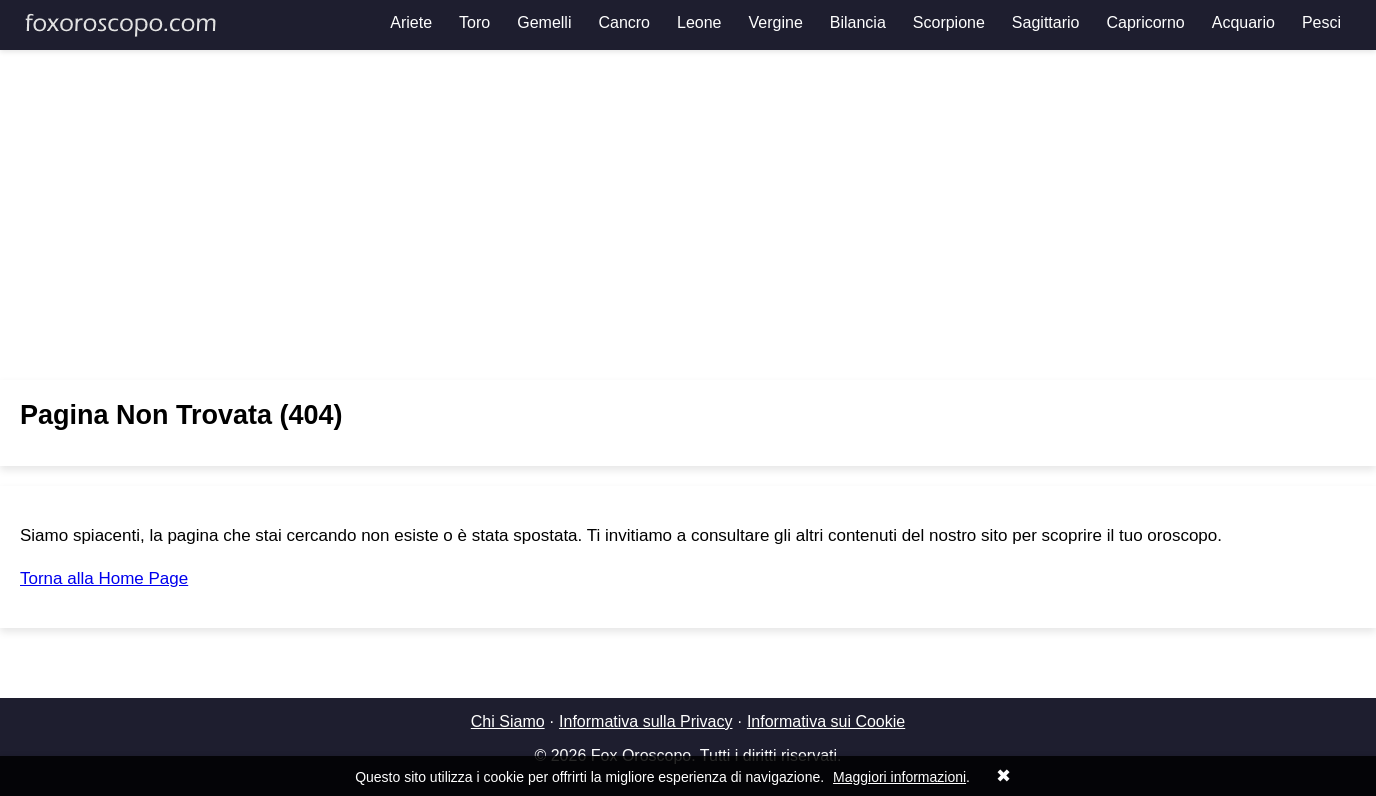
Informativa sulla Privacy (645, 721)
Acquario (1243, 22)
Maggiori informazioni (899, 777)
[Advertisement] (688, 215)
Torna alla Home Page (104, 578)
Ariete (411, 22)
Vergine (776, 22)
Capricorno (1145, 22)
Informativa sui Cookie (826, 721)
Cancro (624, 22)
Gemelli (544, 22)
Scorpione (949, 22)
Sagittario (1046, 22)
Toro (474, 22)
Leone (699, 22)
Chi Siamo (508, 721)
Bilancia (858, 22)
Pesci (1321, 22)
